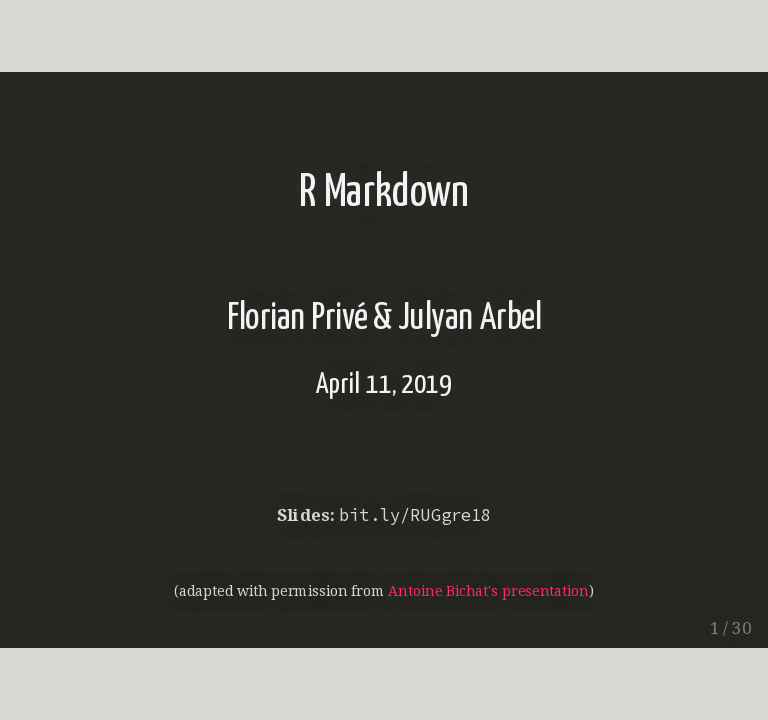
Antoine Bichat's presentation (488, 590)
